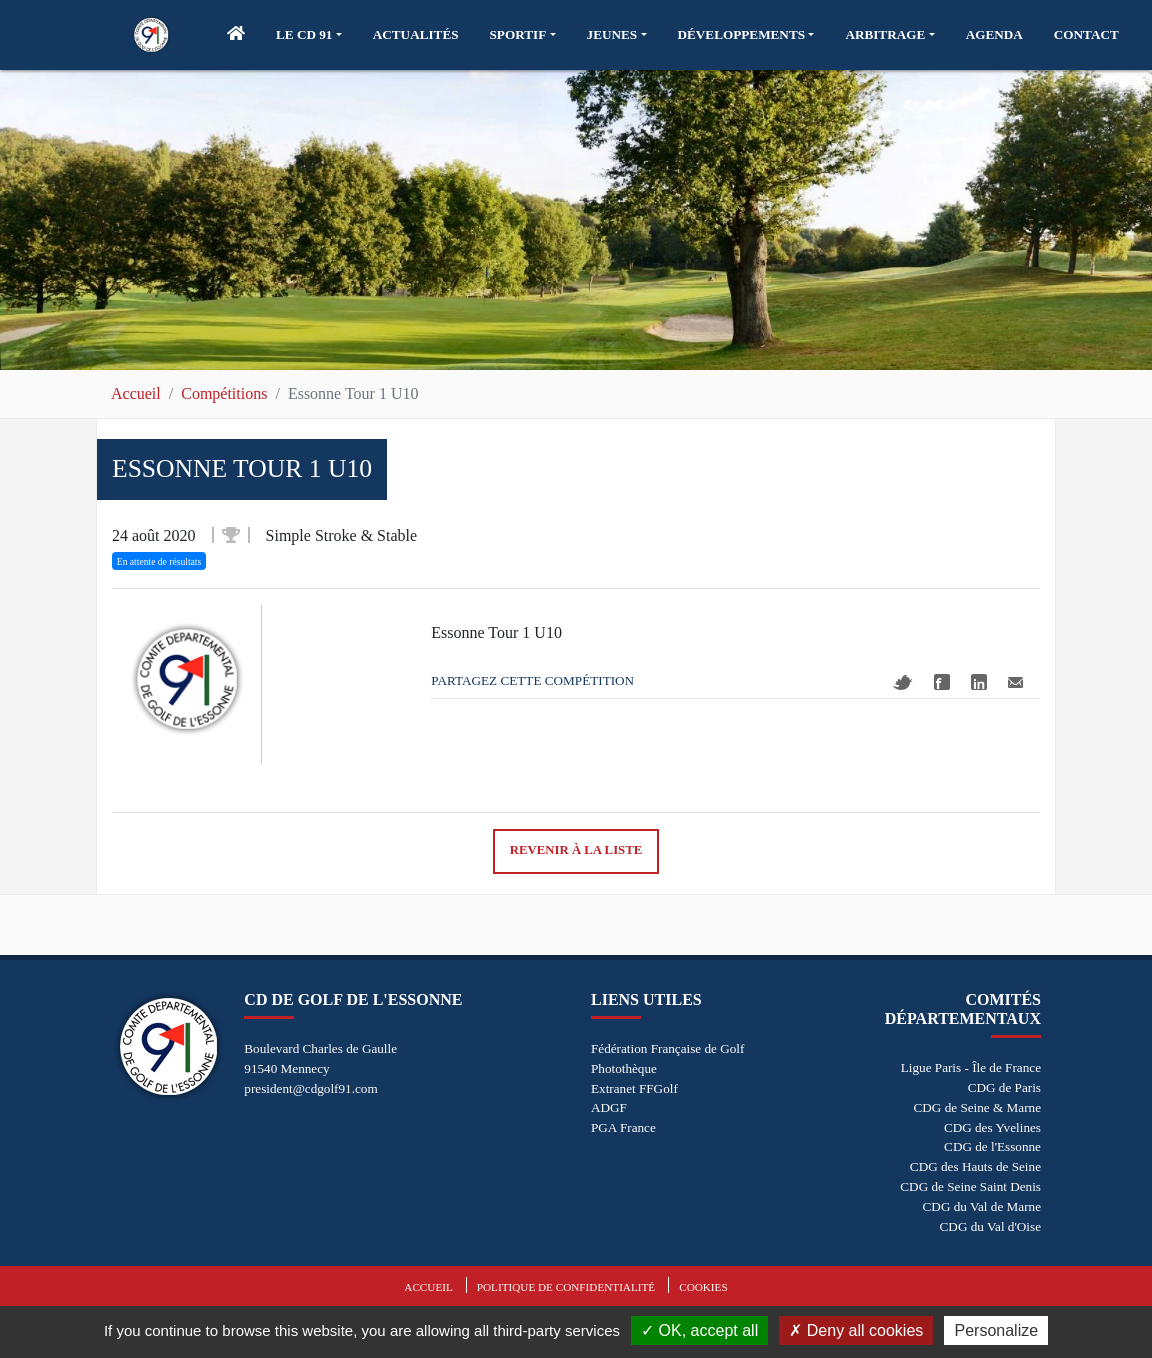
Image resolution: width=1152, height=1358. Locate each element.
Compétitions (224, 393)
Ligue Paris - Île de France (971, 1067)
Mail (1015, 682)
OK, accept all (699, 1330)
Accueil (136, 393)
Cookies (703, 1287)
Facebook (942, 682)
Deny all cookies (856, 1330)
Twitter (903, 682)
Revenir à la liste (576, 850)
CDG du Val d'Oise (990, 1226)
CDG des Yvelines (992, 1127)
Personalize (996, 1330)
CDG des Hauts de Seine (975, 1166)
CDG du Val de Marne (982, 1206)
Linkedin (979, 682)
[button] (309, 35)
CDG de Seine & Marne (977, 1107)
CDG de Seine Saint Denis (970, 1186)
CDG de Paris (1004, 1087)
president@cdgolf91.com (310, 1088)
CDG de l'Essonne (992, 1146)
